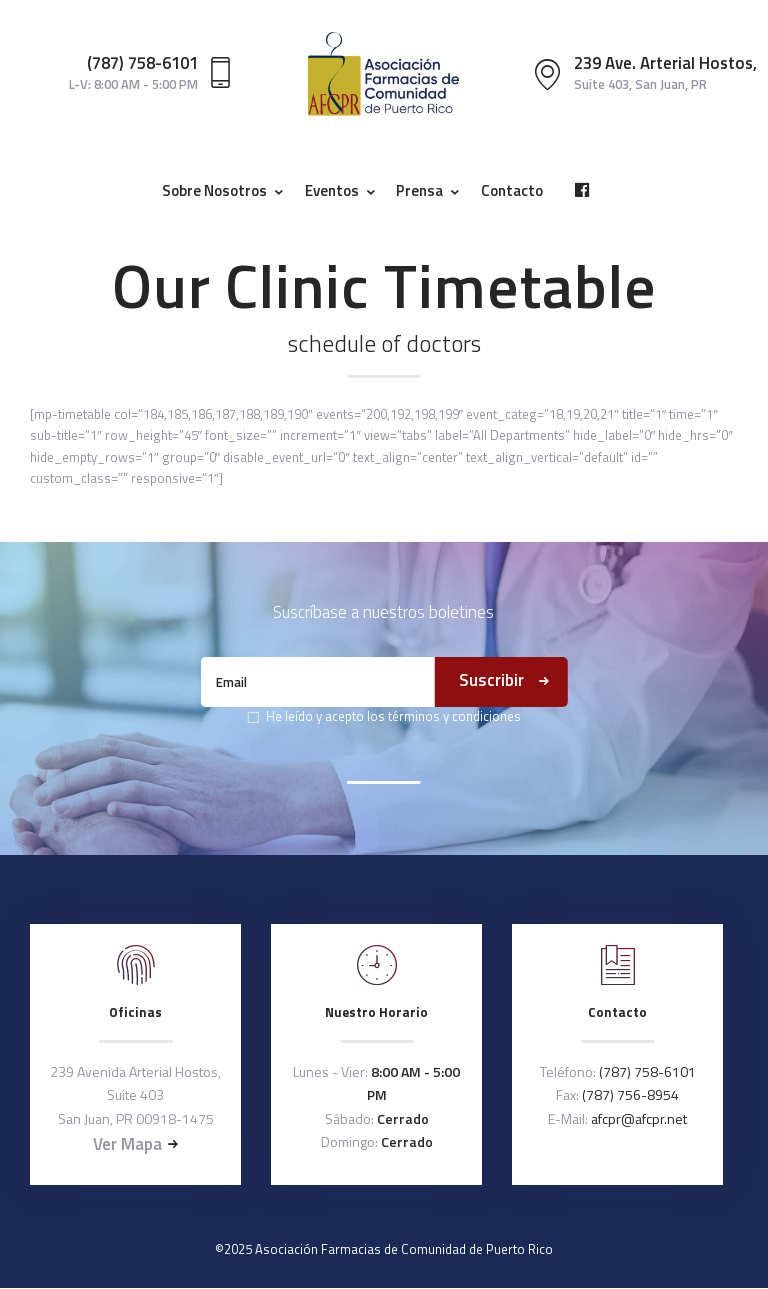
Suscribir (491, 680)
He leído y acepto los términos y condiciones (393, 716)
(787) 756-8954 (630, 1094)
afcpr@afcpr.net (639, 1118)
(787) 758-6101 (647, 1071)
